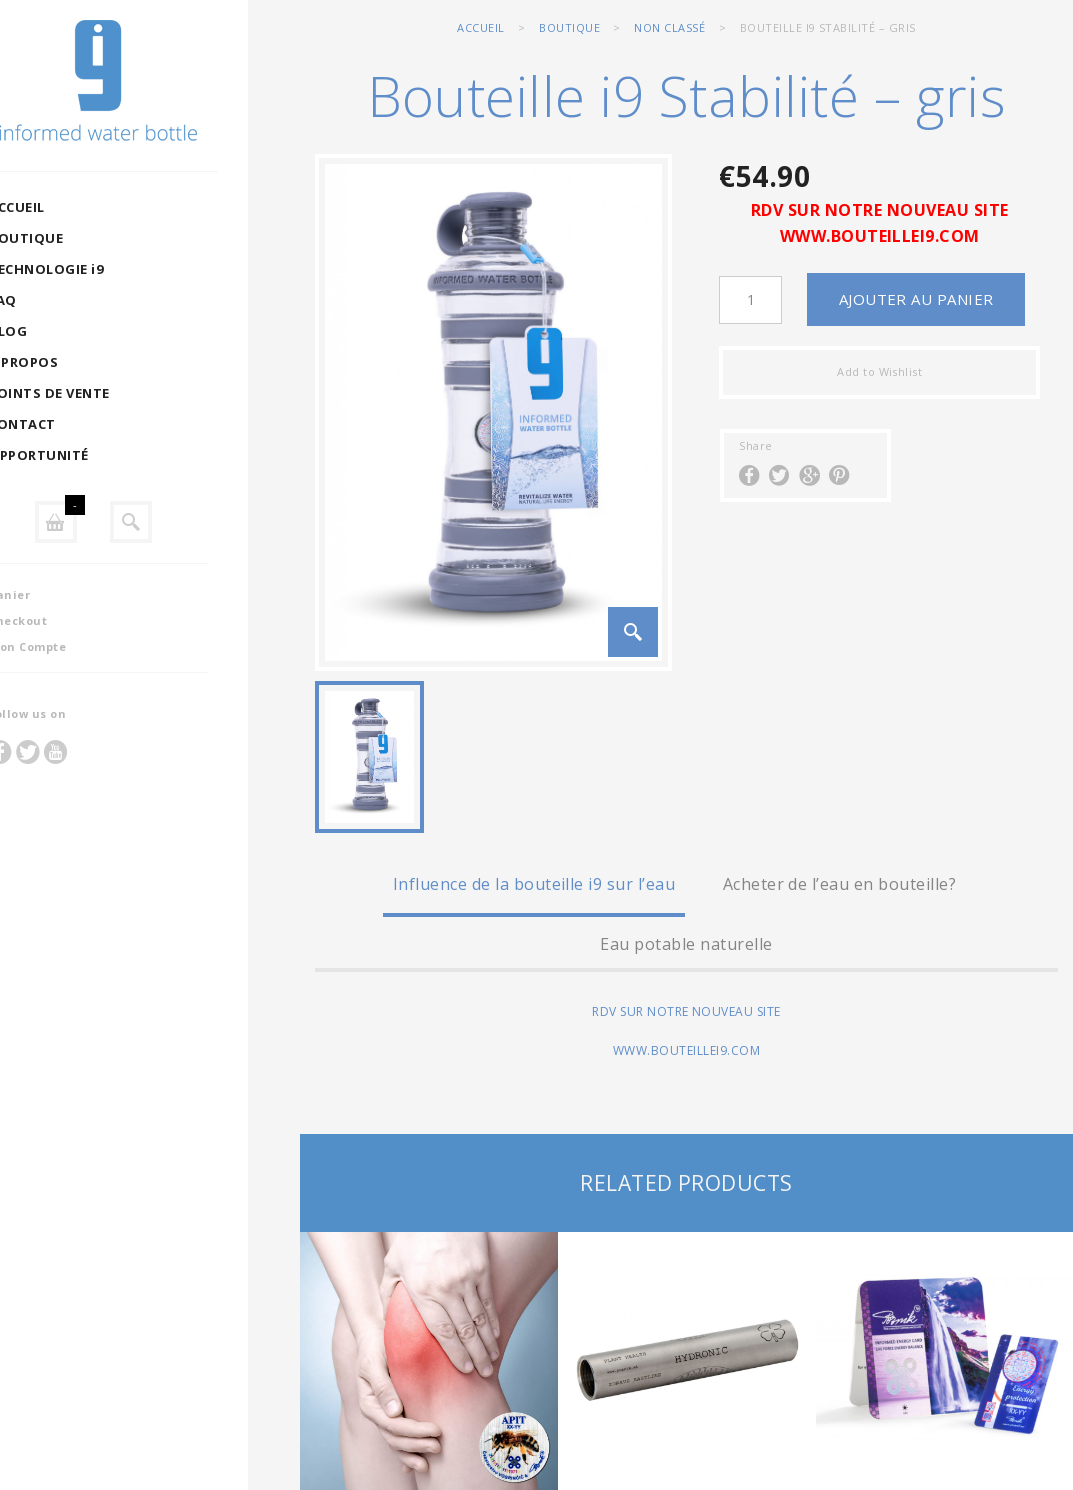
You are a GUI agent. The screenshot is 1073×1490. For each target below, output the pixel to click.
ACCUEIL (68, 207)
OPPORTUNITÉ (90, 455)
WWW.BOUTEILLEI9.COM (880, 236)
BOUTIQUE (77, 238)
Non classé (669, 27)
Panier (61, 594)
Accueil (480, 27)
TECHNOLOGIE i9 (97, 269)
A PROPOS (75, 362)
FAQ (54, 300)
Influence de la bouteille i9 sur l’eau (534, 884)
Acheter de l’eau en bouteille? (839, 884)
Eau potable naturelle (686, 944)
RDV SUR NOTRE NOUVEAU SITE (879, 210)
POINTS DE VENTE (100, 393)
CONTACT (73, 424)
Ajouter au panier (916, 299)
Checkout (69, 620)
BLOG (59, 331)
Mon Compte (79, 646)
